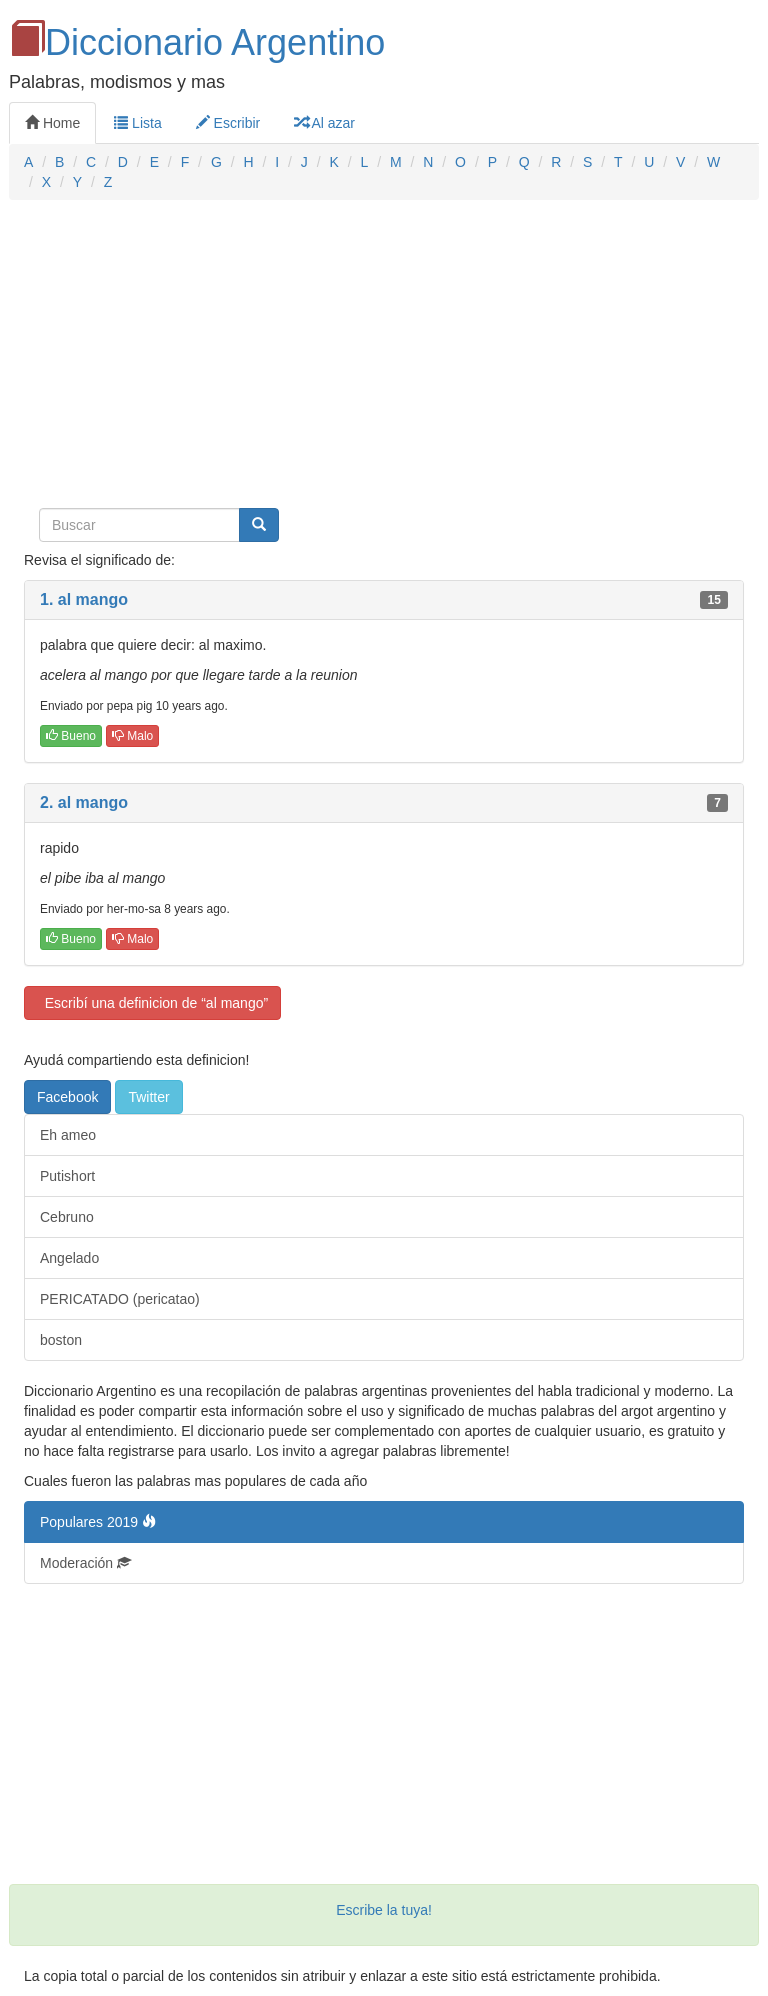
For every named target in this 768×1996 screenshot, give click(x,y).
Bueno (71, 736)
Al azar (324, 123)
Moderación (85, 1563)
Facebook (67, 1097)
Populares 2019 (98, 1522)
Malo (132, 736)
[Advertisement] (384, 360)
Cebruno (67, 1217)
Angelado (69, 1258)
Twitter (148, 1097)
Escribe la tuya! (384, 1910)
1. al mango (84, 599)
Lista (137, 123)
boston (61, 1340)
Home (52, 123)
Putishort (67, 1176)
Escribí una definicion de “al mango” (152, 1003)
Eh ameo (68, 1135)
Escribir (228, 123)
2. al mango (84, 802)
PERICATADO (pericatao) (120, 1299)
